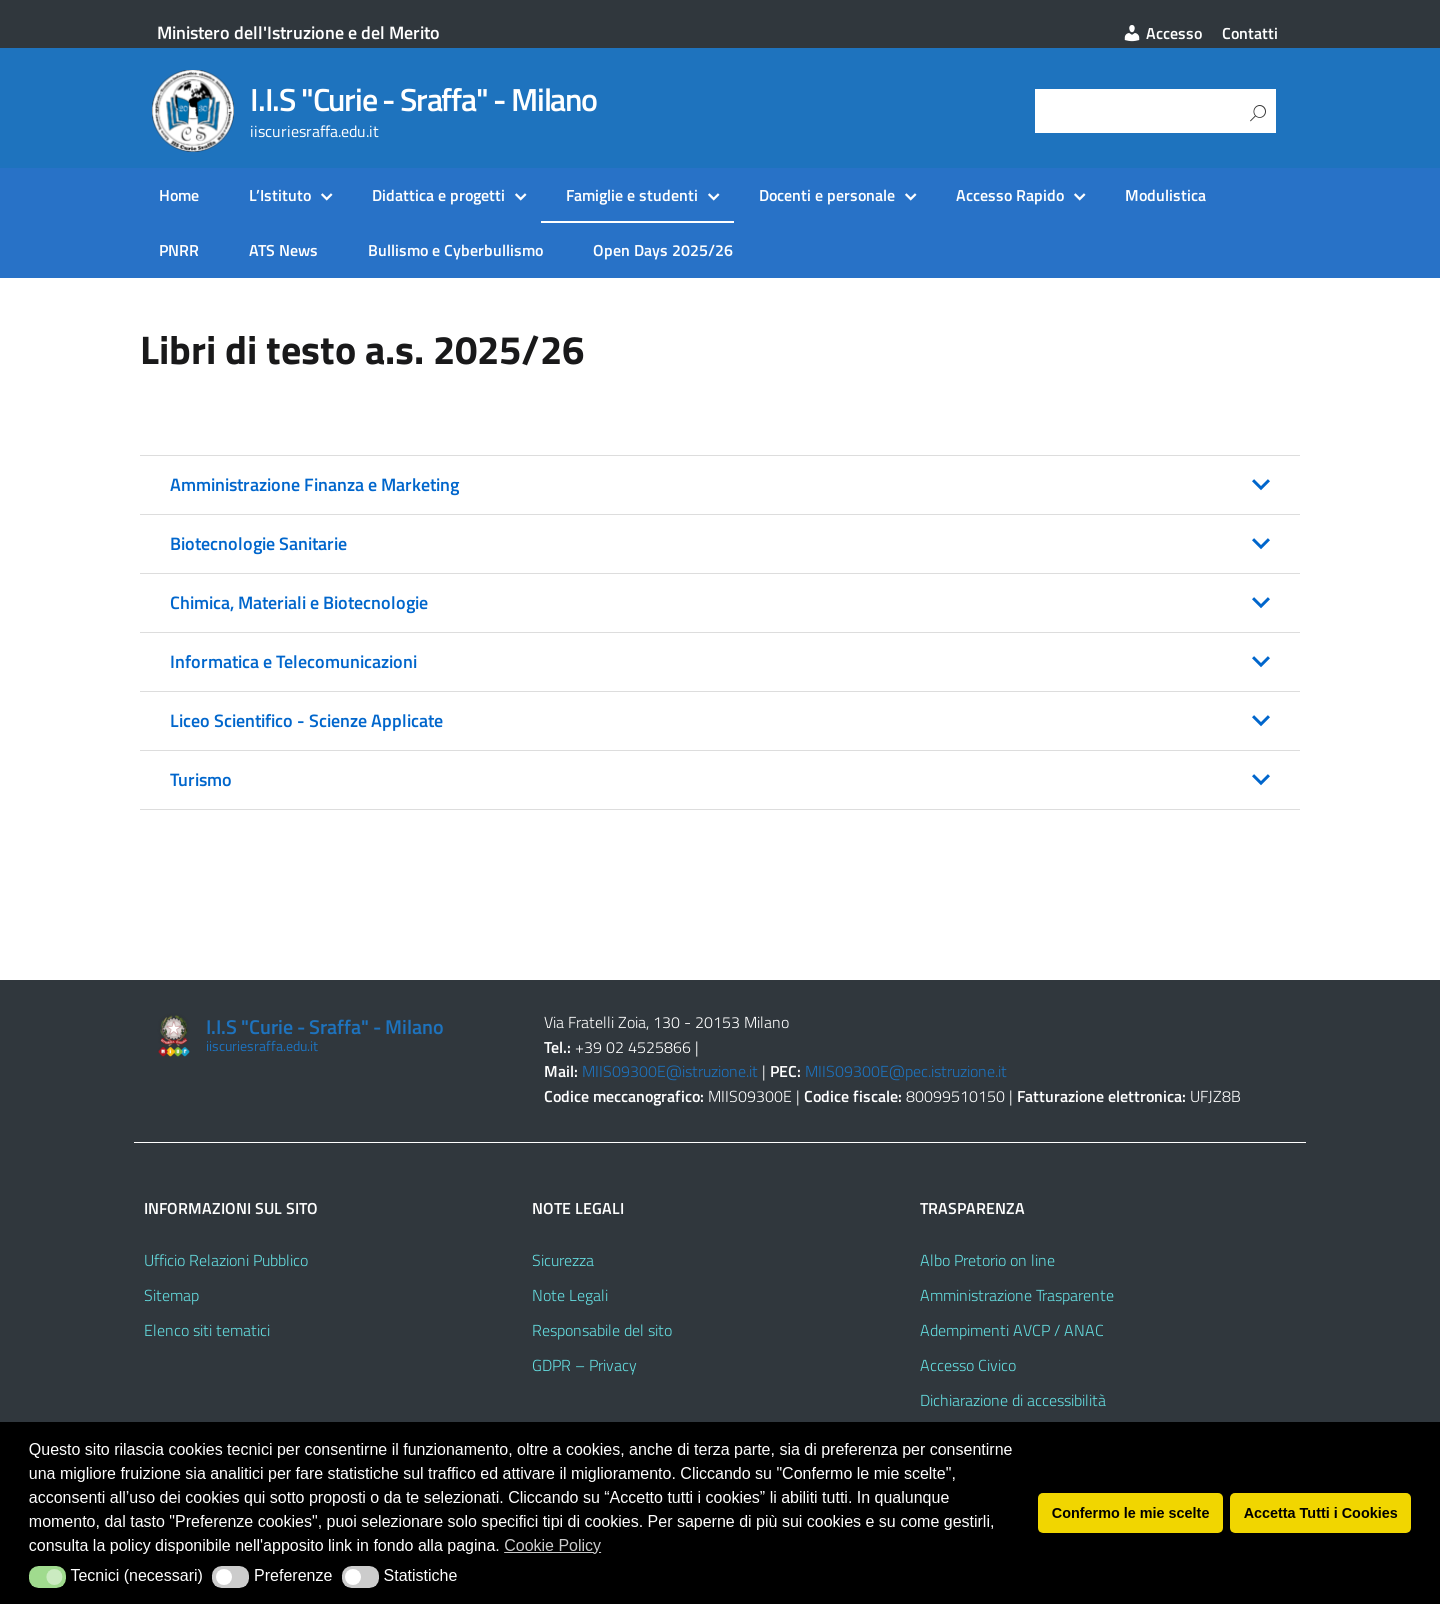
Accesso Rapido (1010, 195)
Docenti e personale (827, 195)
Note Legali (570, 1295)
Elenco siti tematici (207, 1330)
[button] (720, 485)
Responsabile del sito (602, 1330)
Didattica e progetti (438, 195)
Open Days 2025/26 (663, 250)
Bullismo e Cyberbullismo (455, 250)
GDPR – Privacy (584, 1365)
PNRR (179, 250)
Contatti (1250, 33)
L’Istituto (280, 195)
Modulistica (1165, 195)
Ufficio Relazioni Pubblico (226, 1260)
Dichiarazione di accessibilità (1013, 1400)
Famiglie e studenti (632, 195)
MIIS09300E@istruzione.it (670, 1071)
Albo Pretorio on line (987, 1260)
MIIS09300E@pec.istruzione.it (906, 1071)
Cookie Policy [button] (552, 1545)
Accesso (1162, 33)
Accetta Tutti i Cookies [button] (1321, 1513)
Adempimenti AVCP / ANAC (1012, 1330)
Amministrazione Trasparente (1017, 1295)
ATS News (283, 250)
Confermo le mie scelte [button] (1131, 1513)
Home (179, 195)
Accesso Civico (968, 1365)
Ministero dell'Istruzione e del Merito (298, 32)
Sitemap (171, 1295)
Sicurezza (563, 1260)
